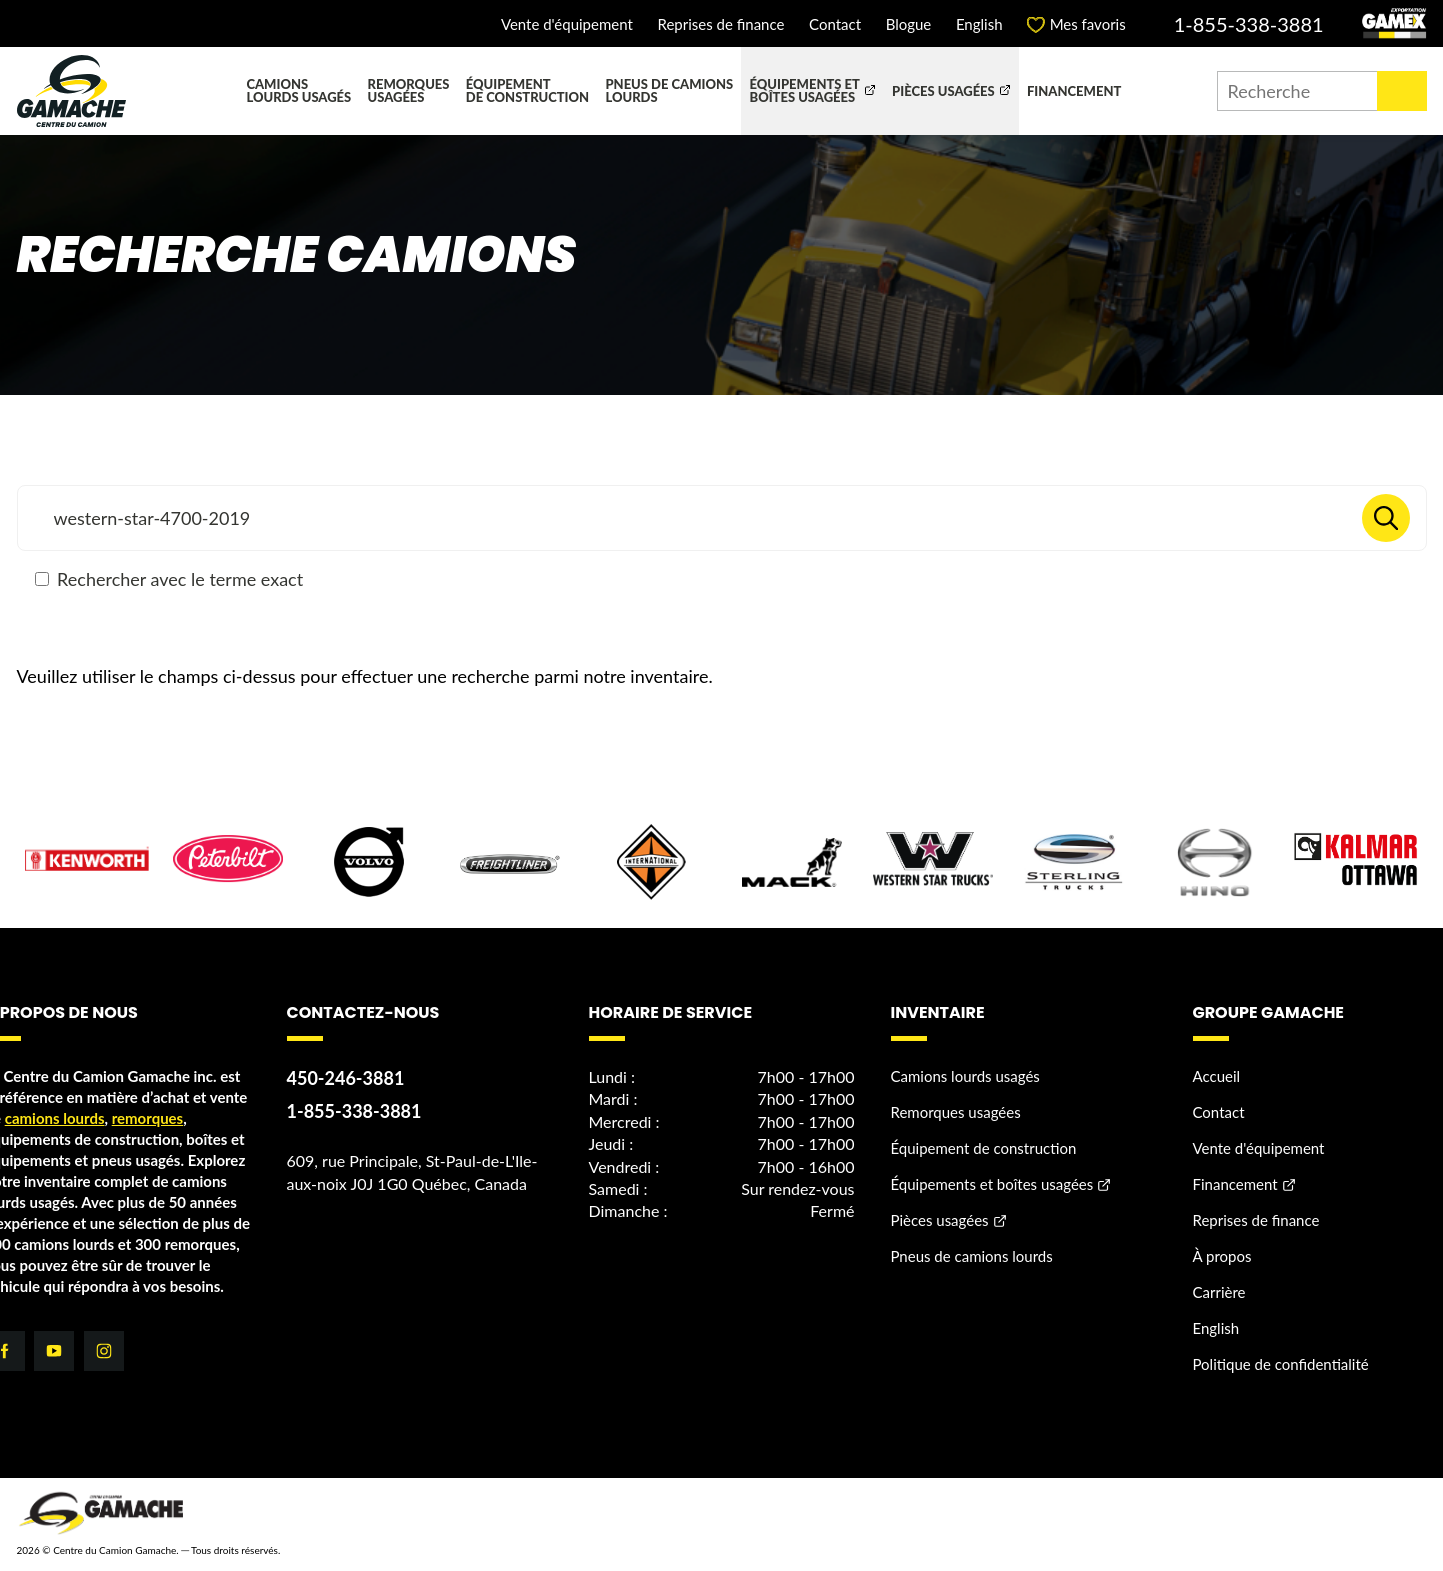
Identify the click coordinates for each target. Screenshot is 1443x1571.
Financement (1074, 91)
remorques (148, 1118)
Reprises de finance (720, 24)
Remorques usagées (409, 90)
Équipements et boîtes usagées (805, 90)
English (979, 24)
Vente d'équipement (567, 24)
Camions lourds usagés (298, 90)
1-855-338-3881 (1249, 24)
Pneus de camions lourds (669, 90)
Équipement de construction (527, 90)
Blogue (909, 24)
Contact (835, 24)
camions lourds (55, 1118)
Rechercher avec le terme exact (169, 579)
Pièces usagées (943, 91)
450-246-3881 (346, 1078)
